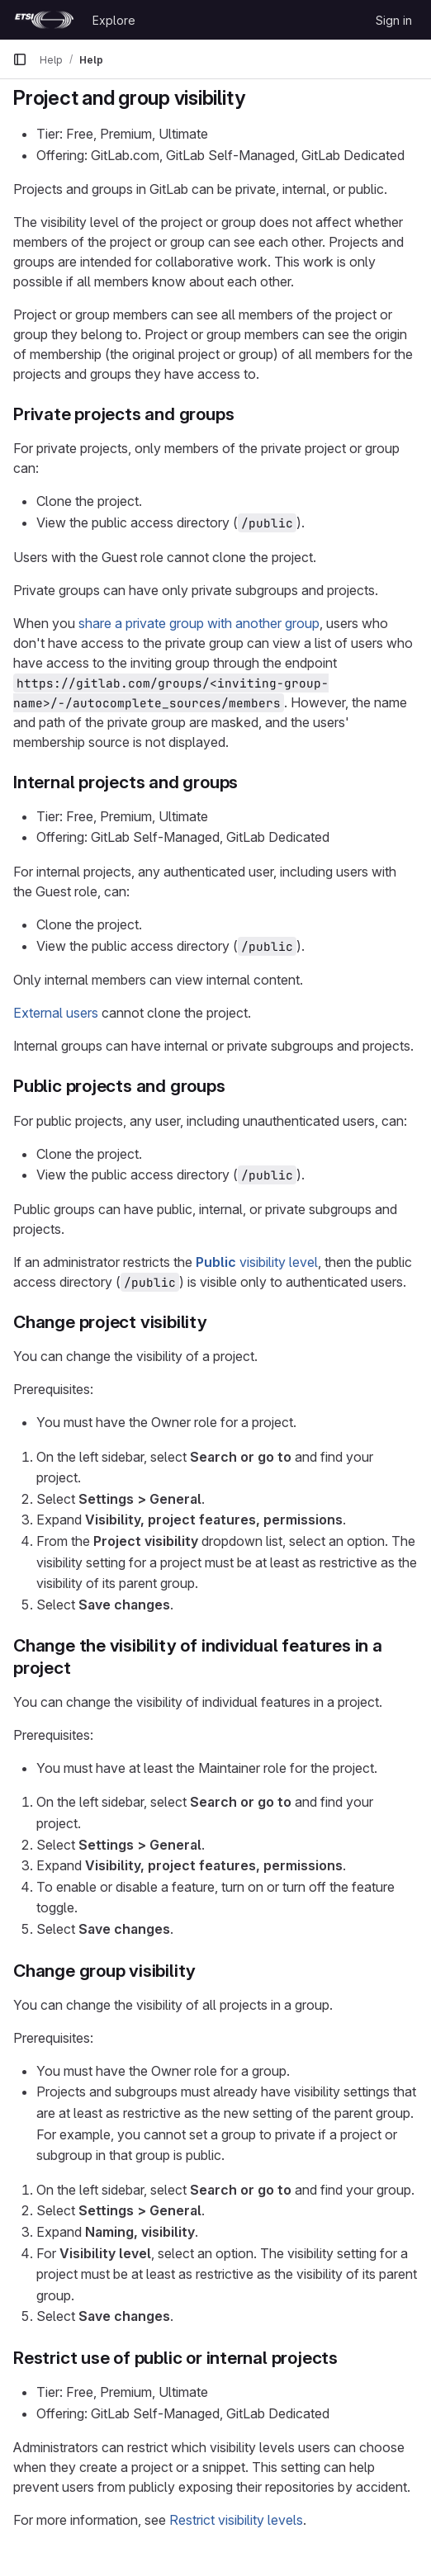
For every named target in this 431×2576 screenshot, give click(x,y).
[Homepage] (44, 20)
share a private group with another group (199, 623)
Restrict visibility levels (236, 2520)
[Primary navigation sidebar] (20, 59)
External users (55, 1012)
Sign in (394, 20)
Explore (113, 20)
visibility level (257, 1262)
